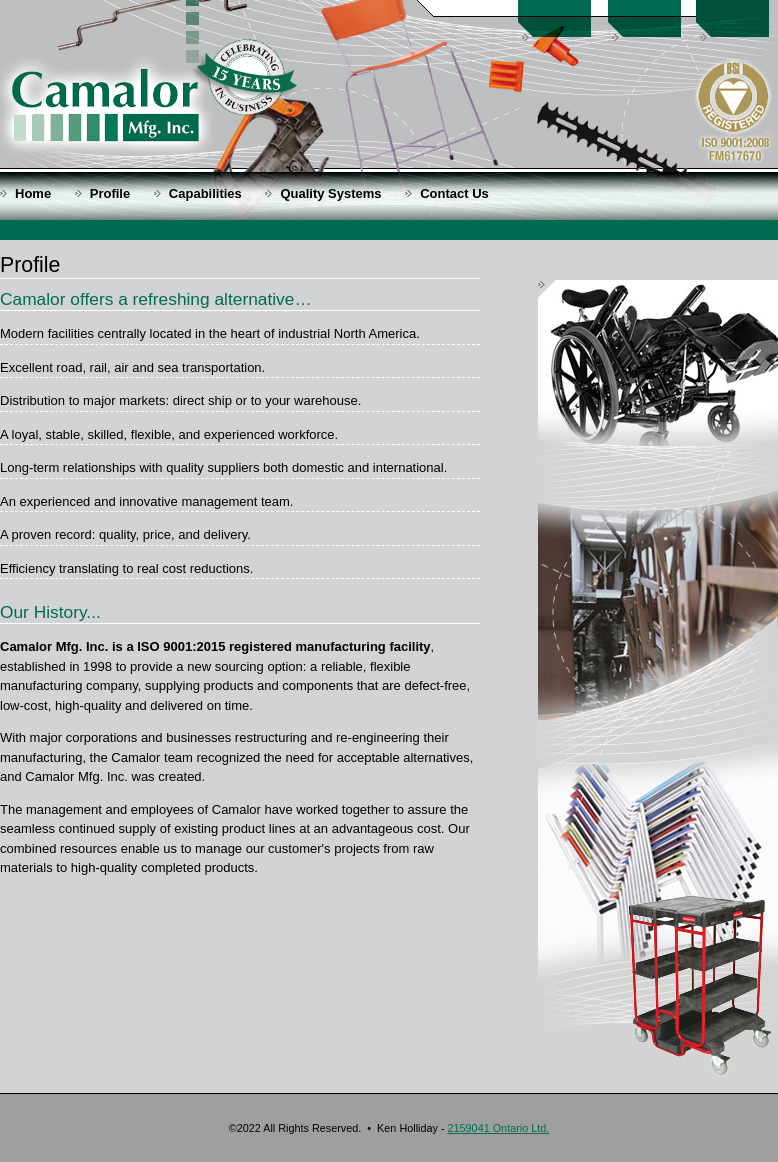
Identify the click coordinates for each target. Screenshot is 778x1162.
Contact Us (454, 193)
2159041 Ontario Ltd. (499, 1128)
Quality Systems (330, 193)
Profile (110, 193)
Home (33, 193)
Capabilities (205, 193)
